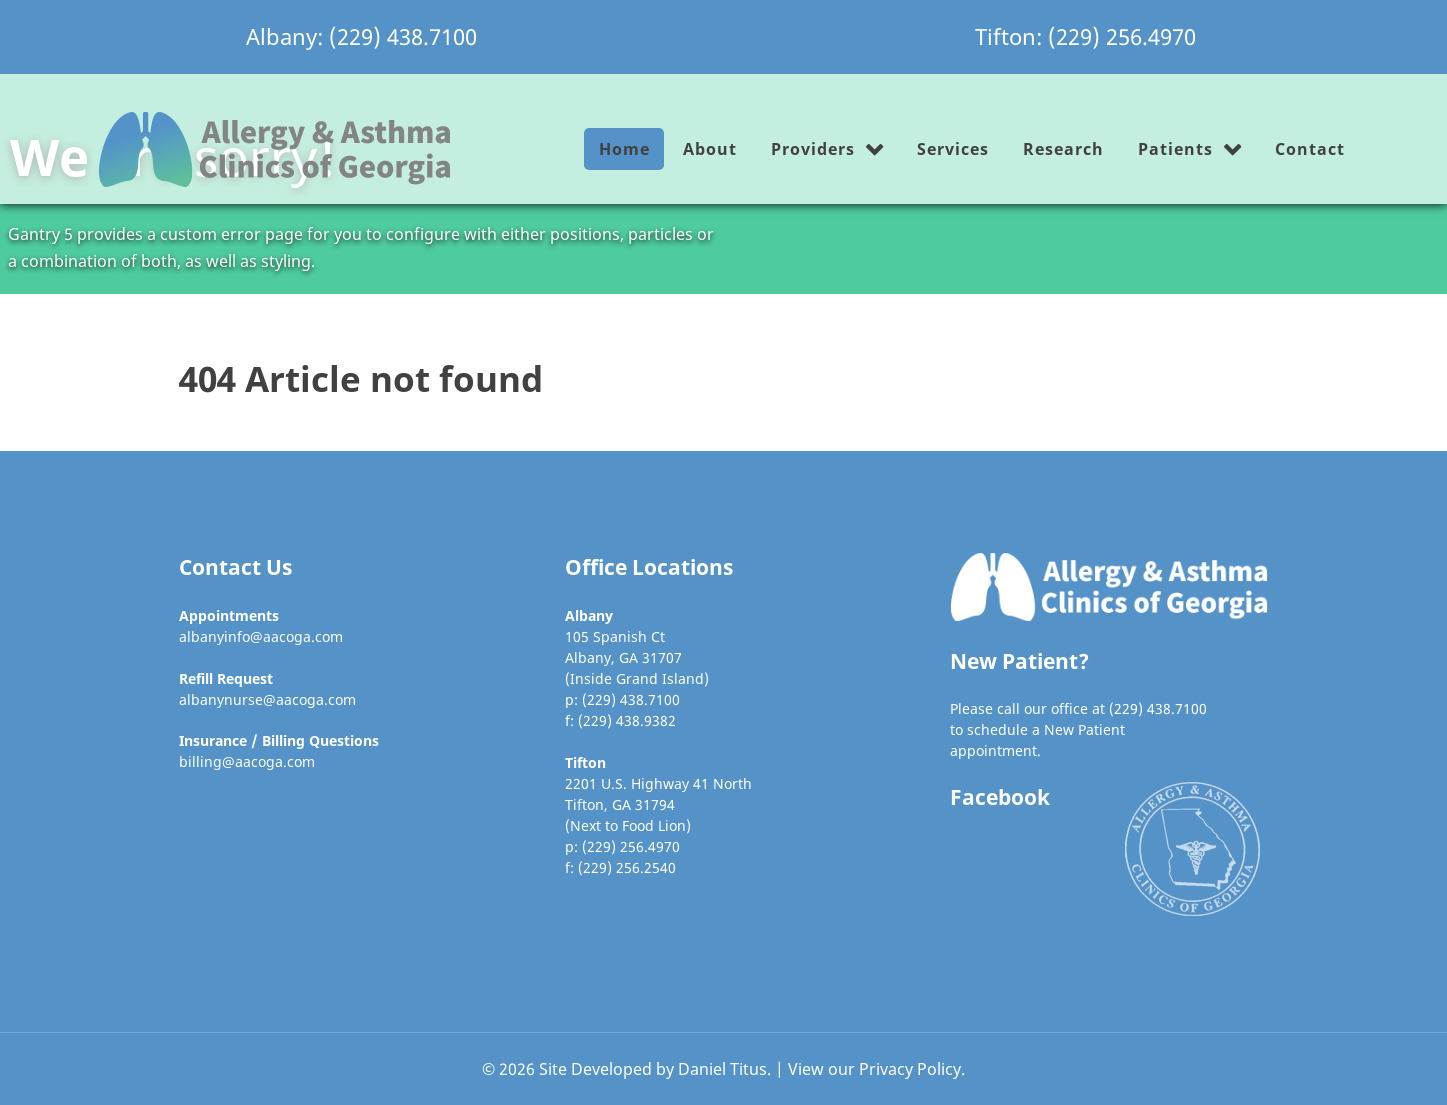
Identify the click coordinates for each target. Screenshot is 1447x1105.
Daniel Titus (722, 1069)
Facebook (1000, 797)
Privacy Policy (910, 1069)
